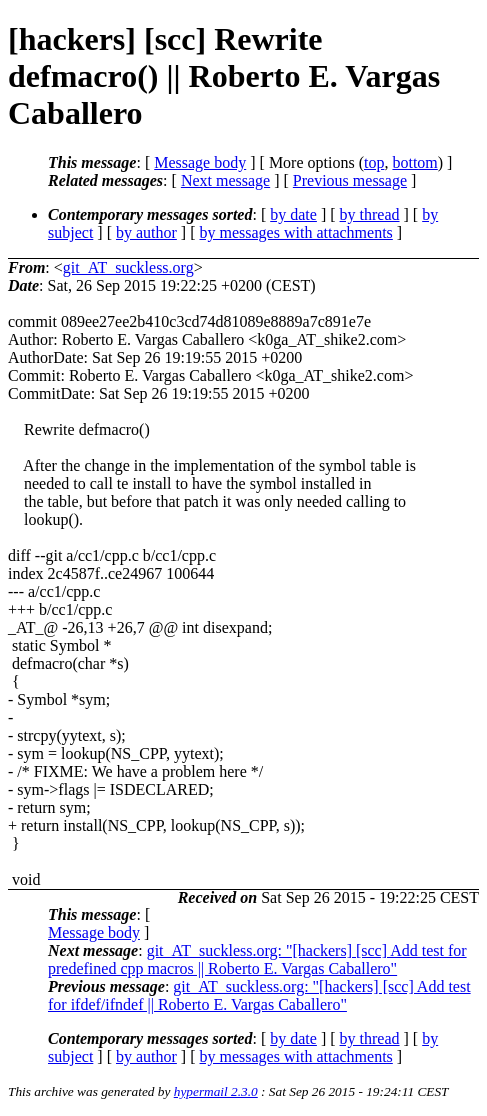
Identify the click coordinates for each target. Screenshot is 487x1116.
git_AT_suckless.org (128, 267)
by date (293, 214)
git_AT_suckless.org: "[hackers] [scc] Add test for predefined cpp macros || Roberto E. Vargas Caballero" (257, 959)
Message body (200, 162)
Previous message (350, 180)
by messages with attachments (296, 232)
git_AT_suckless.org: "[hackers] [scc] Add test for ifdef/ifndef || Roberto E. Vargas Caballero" (259, 995)
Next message (225, 180)
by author (146, 232)
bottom (414, 162)
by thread (370, 214)
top (374, 162)
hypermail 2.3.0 (216, 1091)
